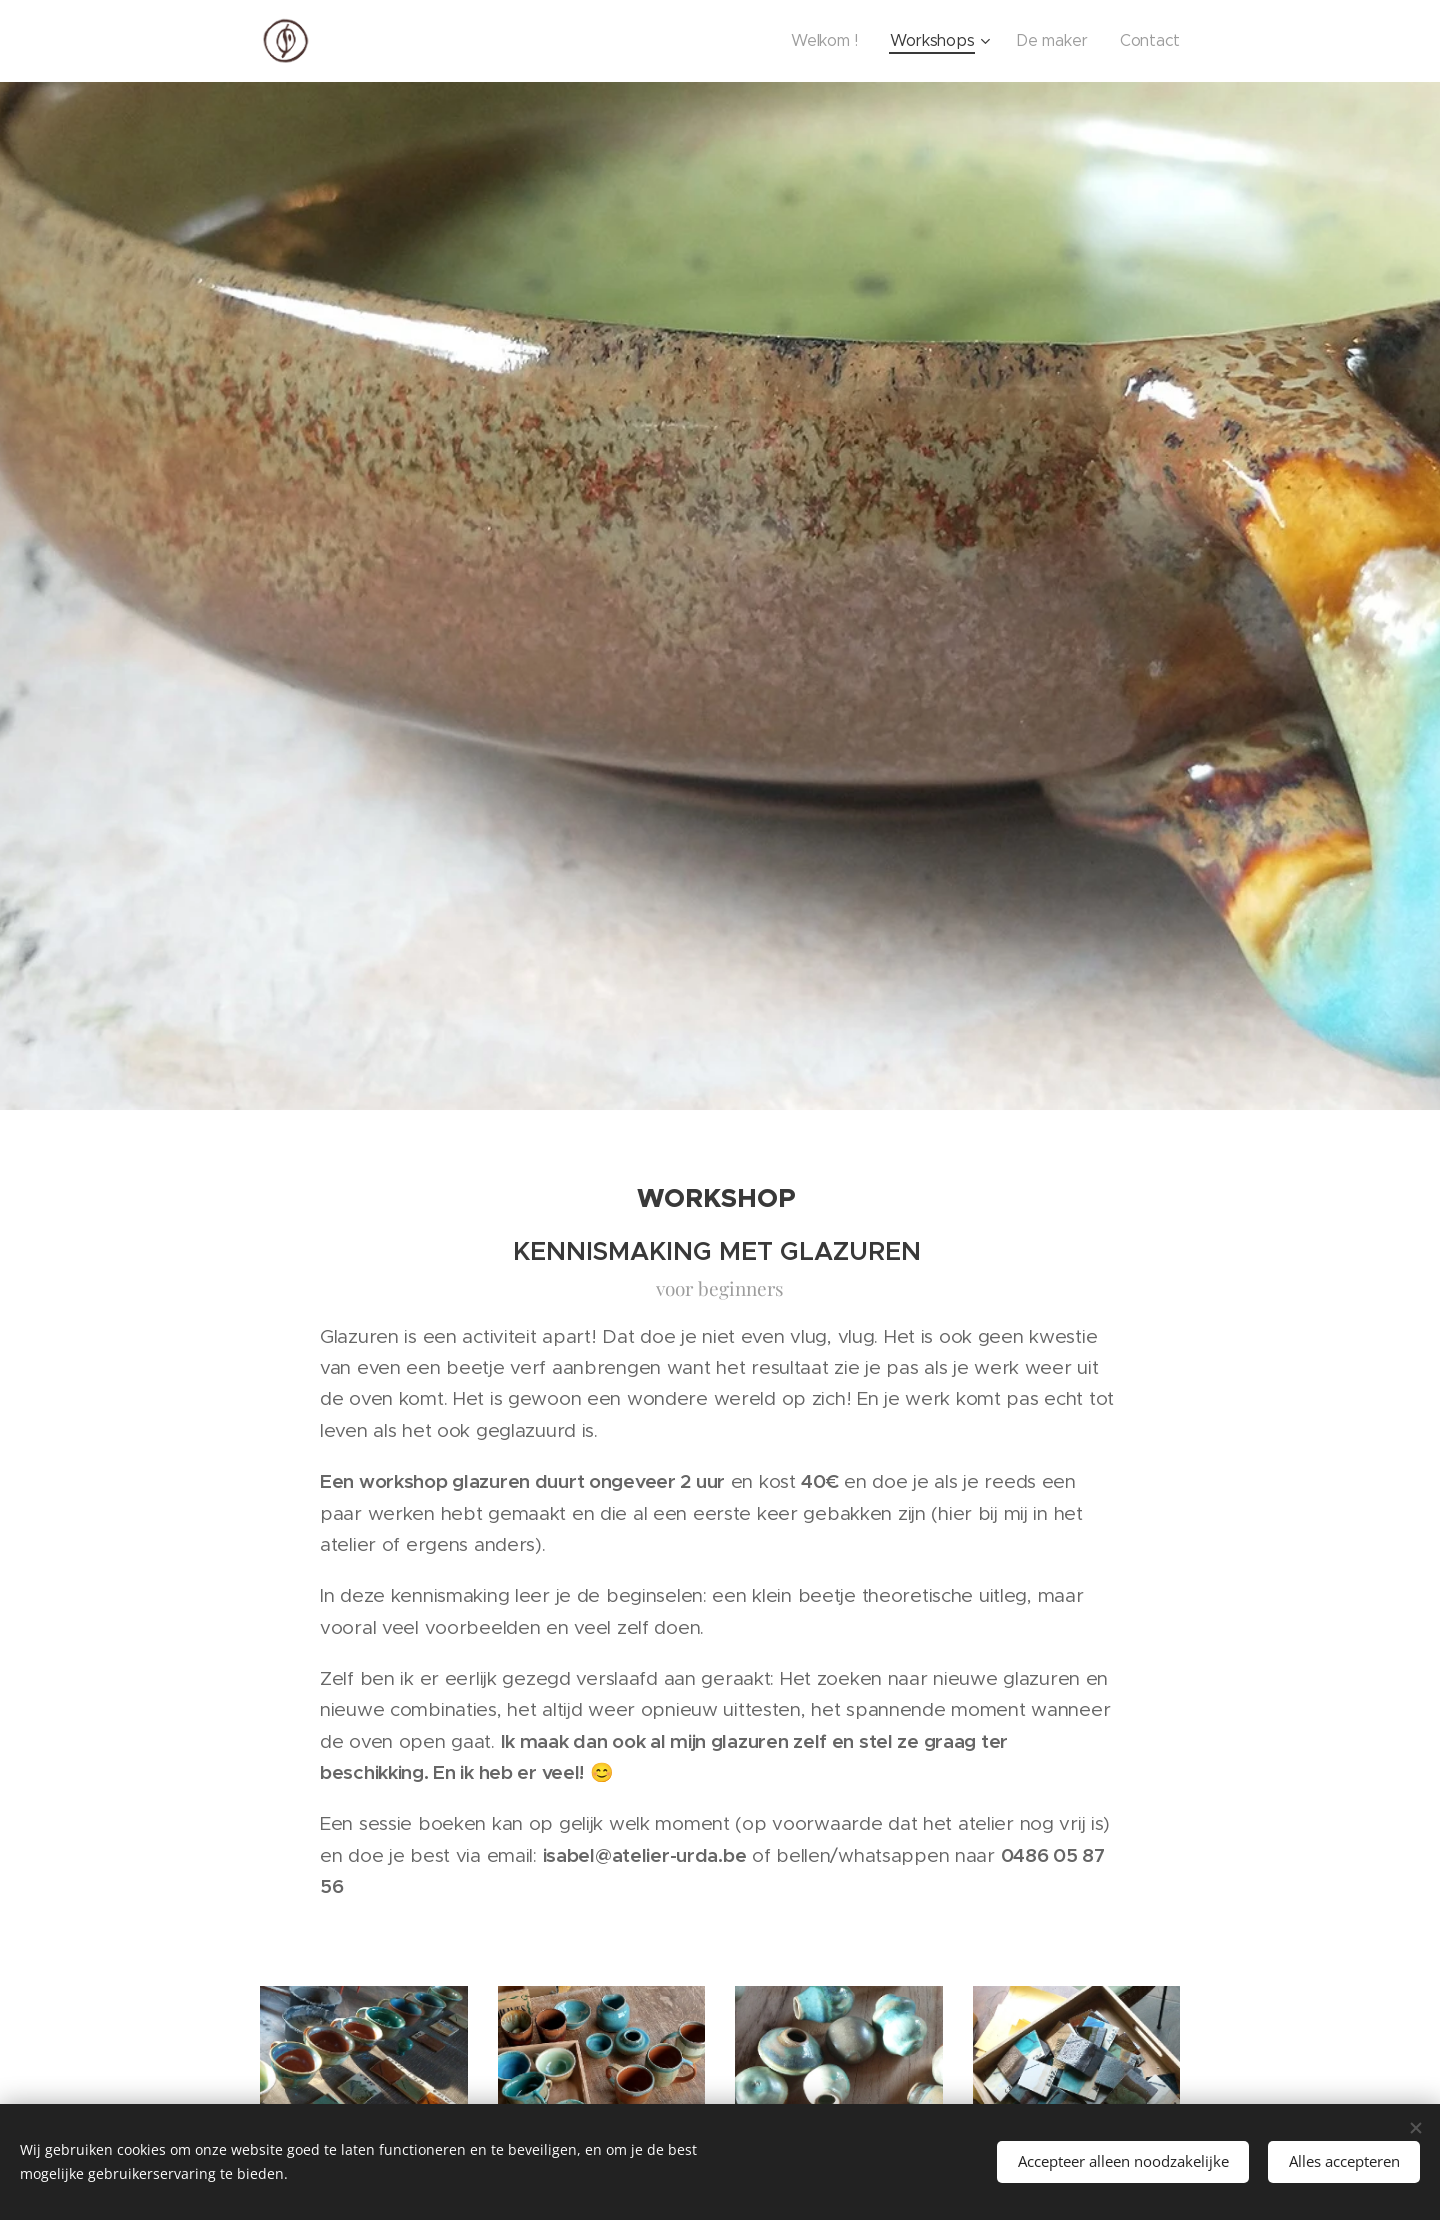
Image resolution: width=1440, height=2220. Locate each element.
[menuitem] (862, 41)
